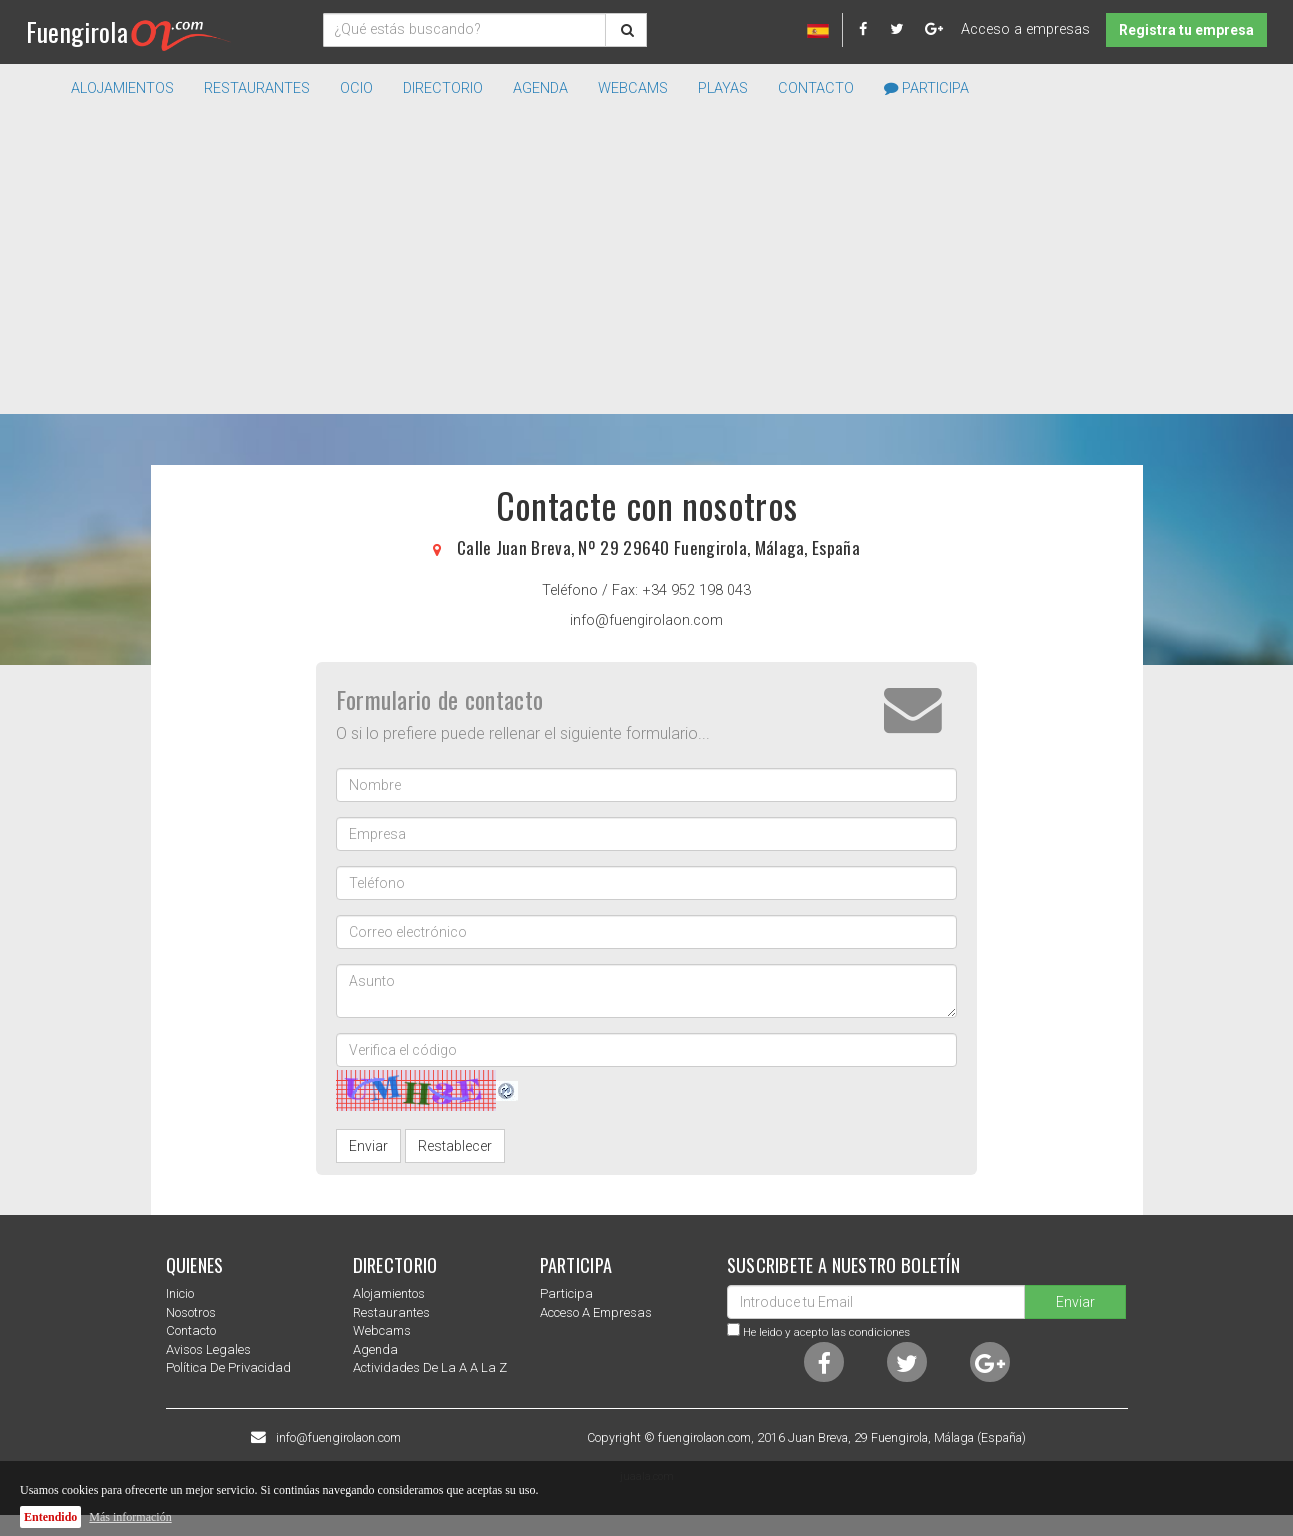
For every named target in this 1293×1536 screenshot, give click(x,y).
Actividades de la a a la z (430, 1367)
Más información (130, 1517)
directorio (443, 88)
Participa (926, 88)
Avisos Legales (208, 1349)
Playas (723, 88)
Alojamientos (389, 1293)
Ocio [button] (356, 88)
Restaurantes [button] (257, 88)
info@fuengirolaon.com (646, 620)
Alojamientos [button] (122, 88)
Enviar (368, 1146)
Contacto (816, 88)
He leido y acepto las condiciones (826, 1332)
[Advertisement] (647, 264)
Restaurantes (391, 1312)
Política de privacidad (228, 1367)
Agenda (540, 88)
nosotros (191, 1312)
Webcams (633, 88)
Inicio (180, 1293)
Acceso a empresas (1025, 29)
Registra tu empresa (1186, 30)
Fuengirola (128, 31)
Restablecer (455, 1146)
